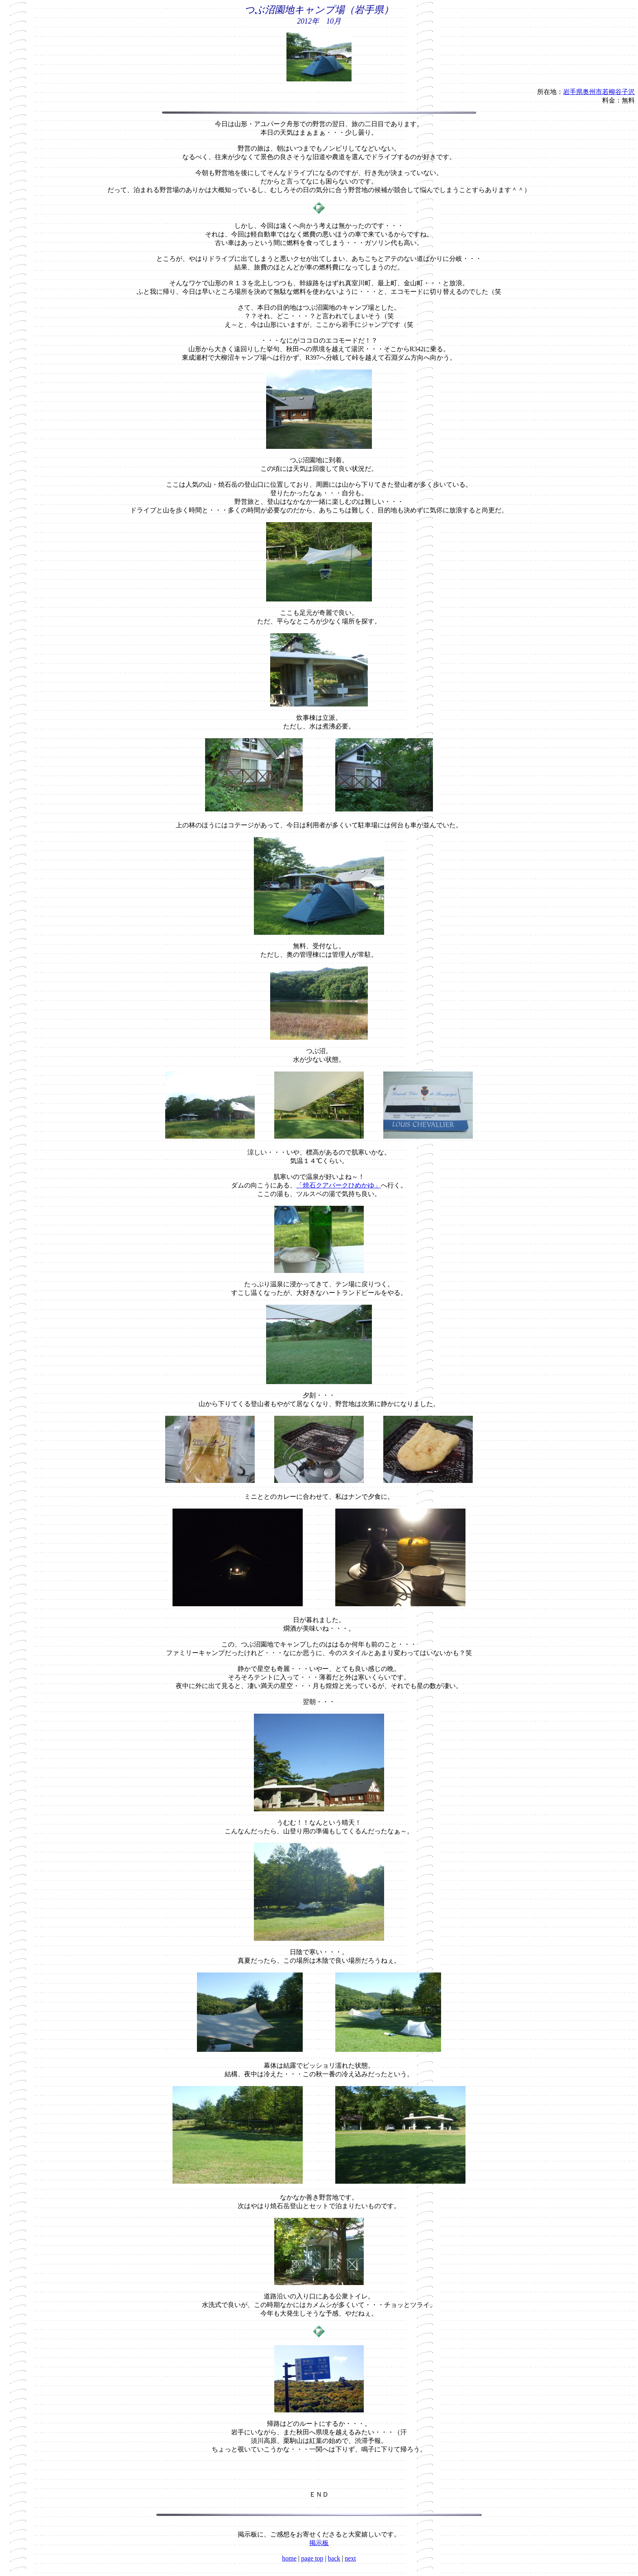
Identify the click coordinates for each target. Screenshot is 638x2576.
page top (312, 2558)
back (334, 2558)
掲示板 (319, 2542)
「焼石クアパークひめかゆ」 (338, 1185)
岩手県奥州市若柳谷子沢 (599, 91)
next (350, 2558)
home (289, 2558)
